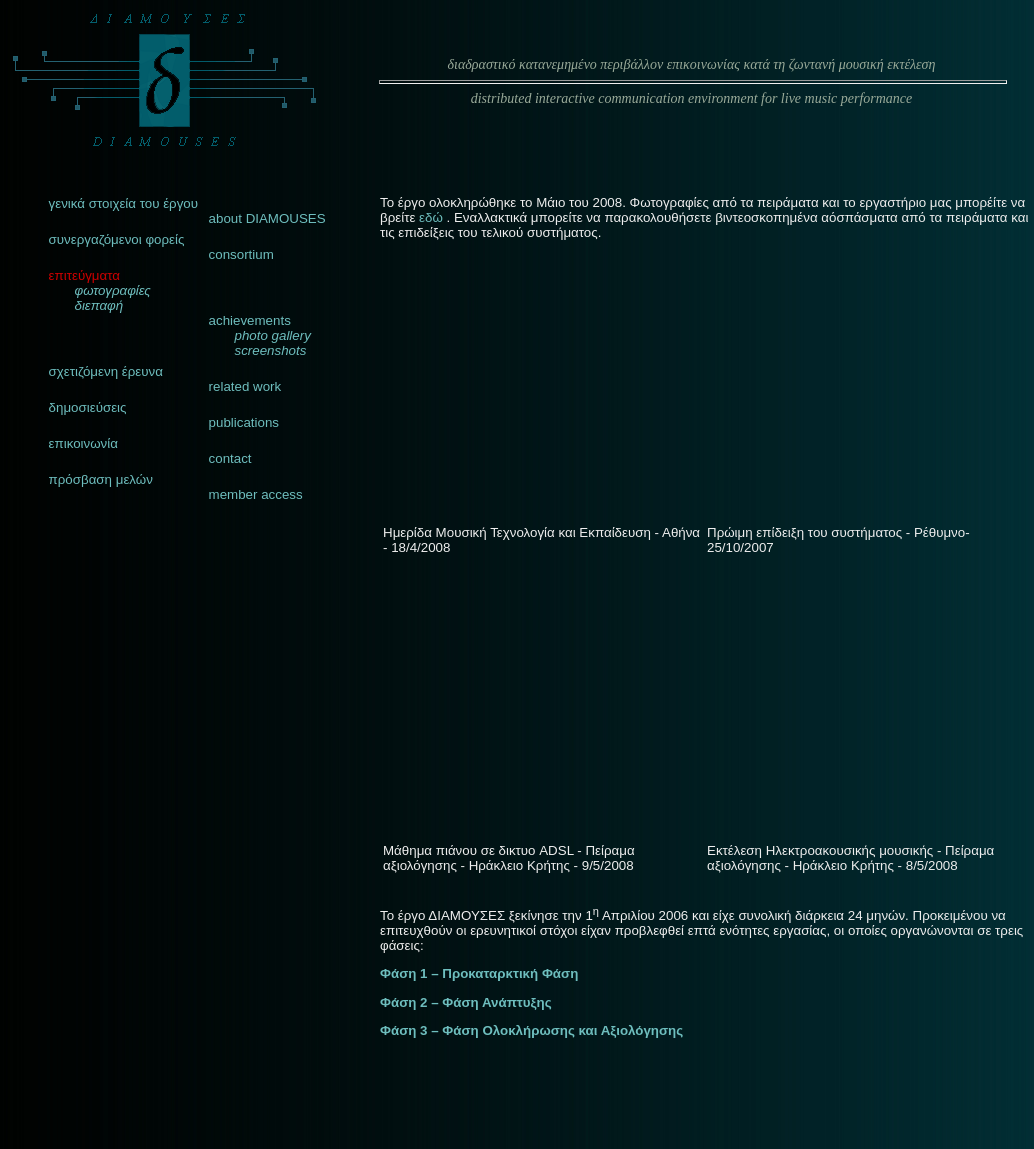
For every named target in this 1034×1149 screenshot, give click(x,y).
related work (245, 386)
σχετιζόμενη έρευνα (106, 371)
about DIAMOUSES (267, 218)
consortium (241, 254)
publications (244, 422)
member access (256, 494)
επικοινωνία (83, 443)
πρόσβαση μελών (101, 479)
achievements (250, 320)
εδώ (432, 217)
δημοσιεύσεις (88, 407)
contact (230, 458)
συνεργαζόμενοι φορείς (117, 239)
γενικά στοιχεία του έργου (124, 203)
